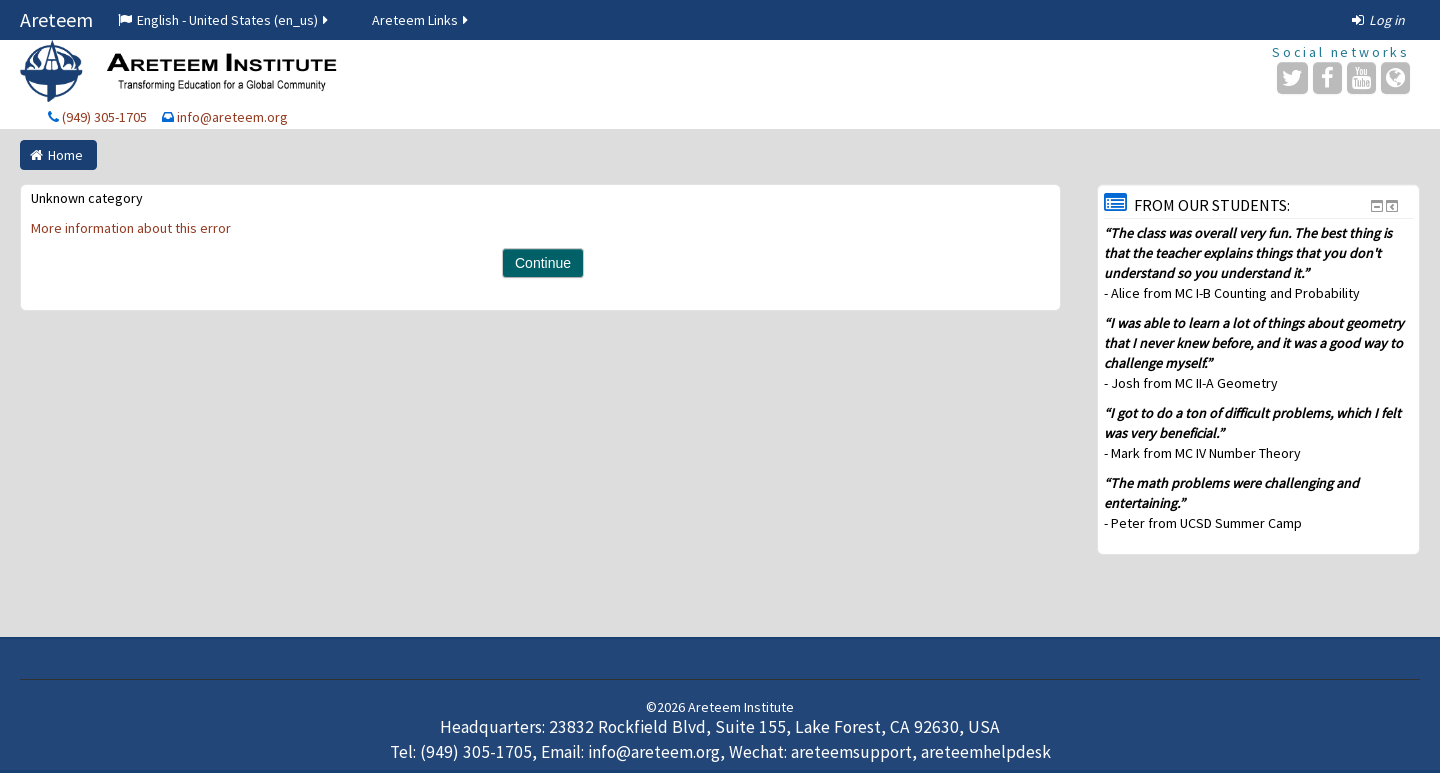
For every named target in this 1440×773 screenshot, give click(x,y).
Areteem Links (421, 20)
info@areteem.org (232, 117)
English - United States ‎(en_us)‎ (224, 20)
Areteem (56, 19)
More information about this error (131, 228)
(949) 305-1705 (104, 117)
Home (65, 155)
